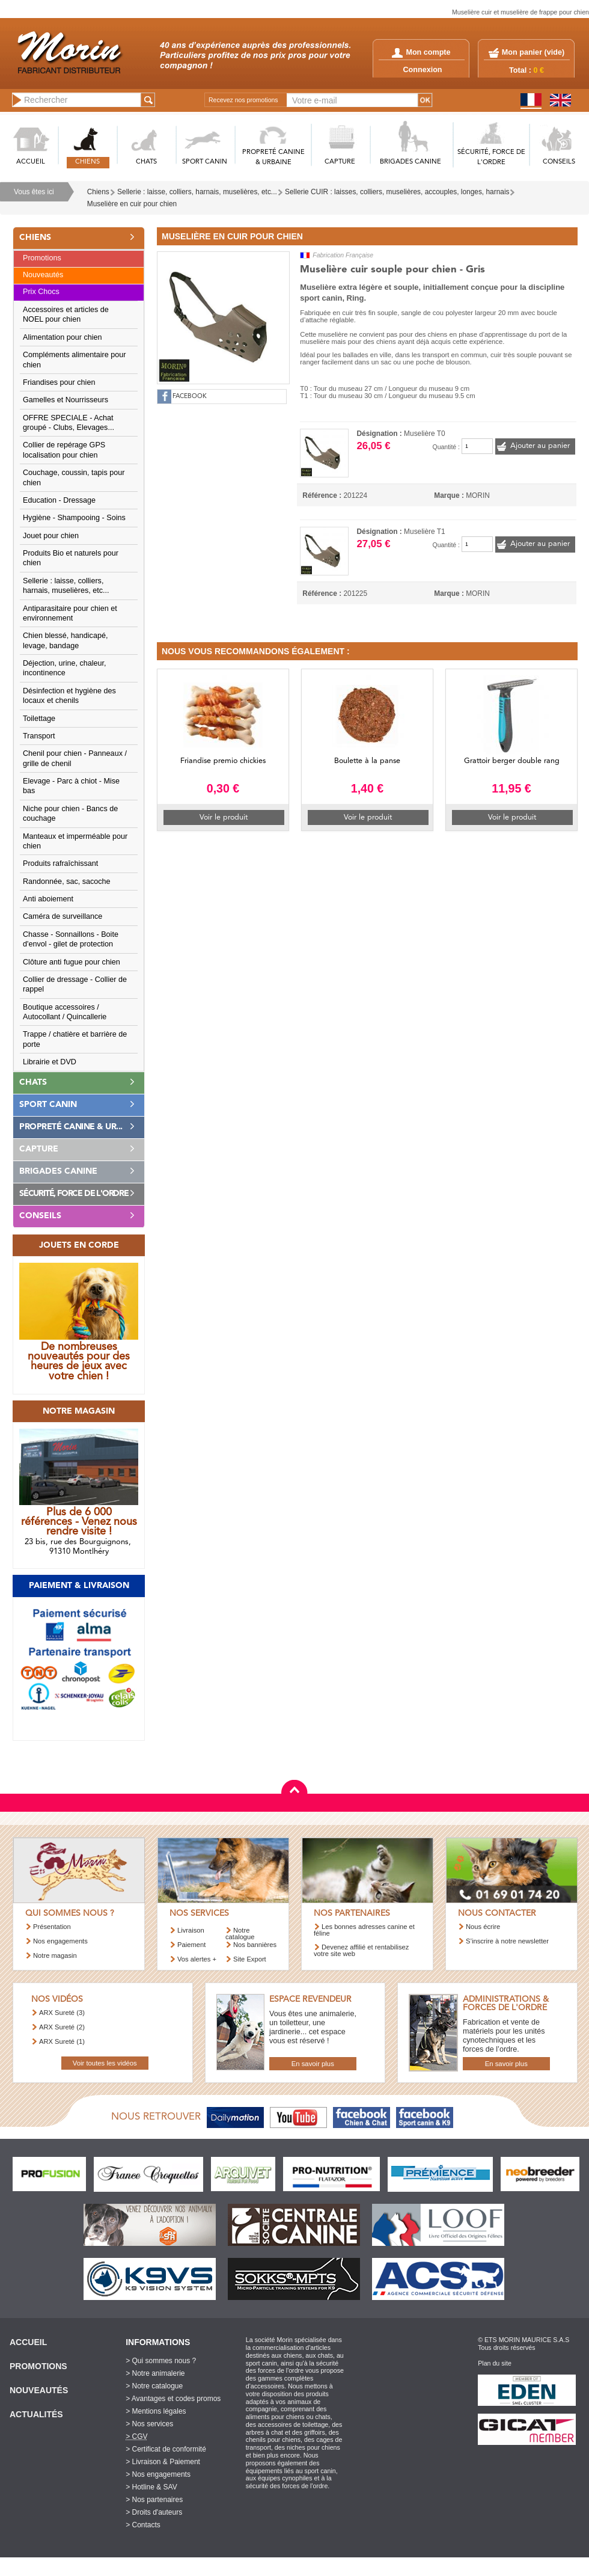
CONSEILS (559, 162)
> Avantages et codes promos (173, 2398)
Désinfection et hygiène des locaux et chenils (69, 696)
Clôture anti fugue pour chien (71, 962)
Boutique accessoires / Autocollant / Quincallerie (64, 1012)
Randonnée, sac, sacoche (67, 881)
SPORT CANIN (204, 162)
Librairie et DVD (49, 1062)
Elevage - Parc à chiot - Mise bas (71, 786)
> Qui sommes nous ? (161, 2361)
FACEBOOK (189, 396)
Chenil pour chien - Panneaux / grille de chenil (75, 758)
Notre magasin (55, 1955)
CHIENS (87, 162)
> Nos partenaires (154, 2499)
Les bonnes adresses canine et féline (364, 1930)
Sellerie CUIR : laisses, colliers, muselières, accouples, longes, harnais (397, 192)
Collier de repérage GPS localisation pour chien (64, 450)
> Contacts (143, 2525)
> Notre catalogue (154, 2386)
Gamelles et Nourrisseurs (65, 400)
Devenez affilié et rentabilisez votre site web (361, 1950)
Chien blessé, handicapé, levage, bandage (65, 640)
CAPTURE (340, 162)
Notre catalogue (240, 1933)
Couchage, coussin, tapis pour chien (73, 477)
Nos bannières (254, 1944)
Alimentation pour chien (62, 337)
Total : (526, 70)
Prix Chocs (41, 291)
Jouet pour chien (51, 536)
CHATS (146, 162)
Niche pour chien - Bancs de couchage (70, 814)
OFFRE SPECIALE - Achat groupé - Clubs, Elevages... (68, 423)
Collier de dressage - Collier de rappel (75, 984)
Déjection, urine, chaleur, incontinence (64, 668)
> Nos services (149, 2424)
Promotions (42, 258)
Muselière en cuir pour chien (132, 204)
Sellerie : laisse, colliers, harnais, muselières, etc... (197, 192)
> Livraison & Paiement (163, 2462)
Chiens (98, 192)
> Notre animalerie (155, 2373)
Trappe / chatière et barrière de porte (75, 1039)
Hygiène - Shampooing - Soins (74, 518)
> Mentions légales (156, 2411)
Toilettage (39, 718)
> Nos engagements (158, 2474)
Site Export (249, 1959)
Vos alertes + (196, 1959)
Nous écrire (483, 1926)
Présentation (52, 1926)
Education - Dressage (59, 500)
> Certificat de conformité (166, 2449)
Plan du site (494, 2363)
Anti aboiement (48, 899)
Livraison (190, 1930)
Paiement (191, 1944)
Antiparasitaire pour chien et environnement (70, 613)
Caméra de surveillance (62, 916)
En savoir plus (312, 2063)
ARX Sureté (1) (62, 2041)
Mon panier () (533, 52)
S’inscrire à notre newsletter (507, 1941)
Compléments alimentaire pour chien (74, 360)
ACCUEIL (30, 162)
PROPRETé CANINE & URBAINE (273, 157)
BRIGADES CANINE (410, 162)
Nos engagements (60, 1941)
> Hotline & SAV (151, 2487)
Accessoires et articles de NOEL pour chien (66, 314)
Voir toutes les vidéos (105, 2063)
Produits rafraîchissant (60, 863)
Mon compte (421, 52)
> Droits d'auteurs (154, 2512)
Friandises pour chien (59, 382)
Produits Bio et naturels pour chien (70, 558)
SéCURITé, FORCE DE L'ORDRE (491, 157)
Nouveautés (43, 275)
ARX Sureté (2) (62, 2027)
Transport (39, 736)
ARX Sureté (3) (62, 2012)
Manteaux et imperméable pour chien (75, 841)
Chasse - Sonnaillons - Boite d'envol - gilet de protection (70, 939)
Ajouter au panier (540, 446)
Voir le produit (224, 817)
